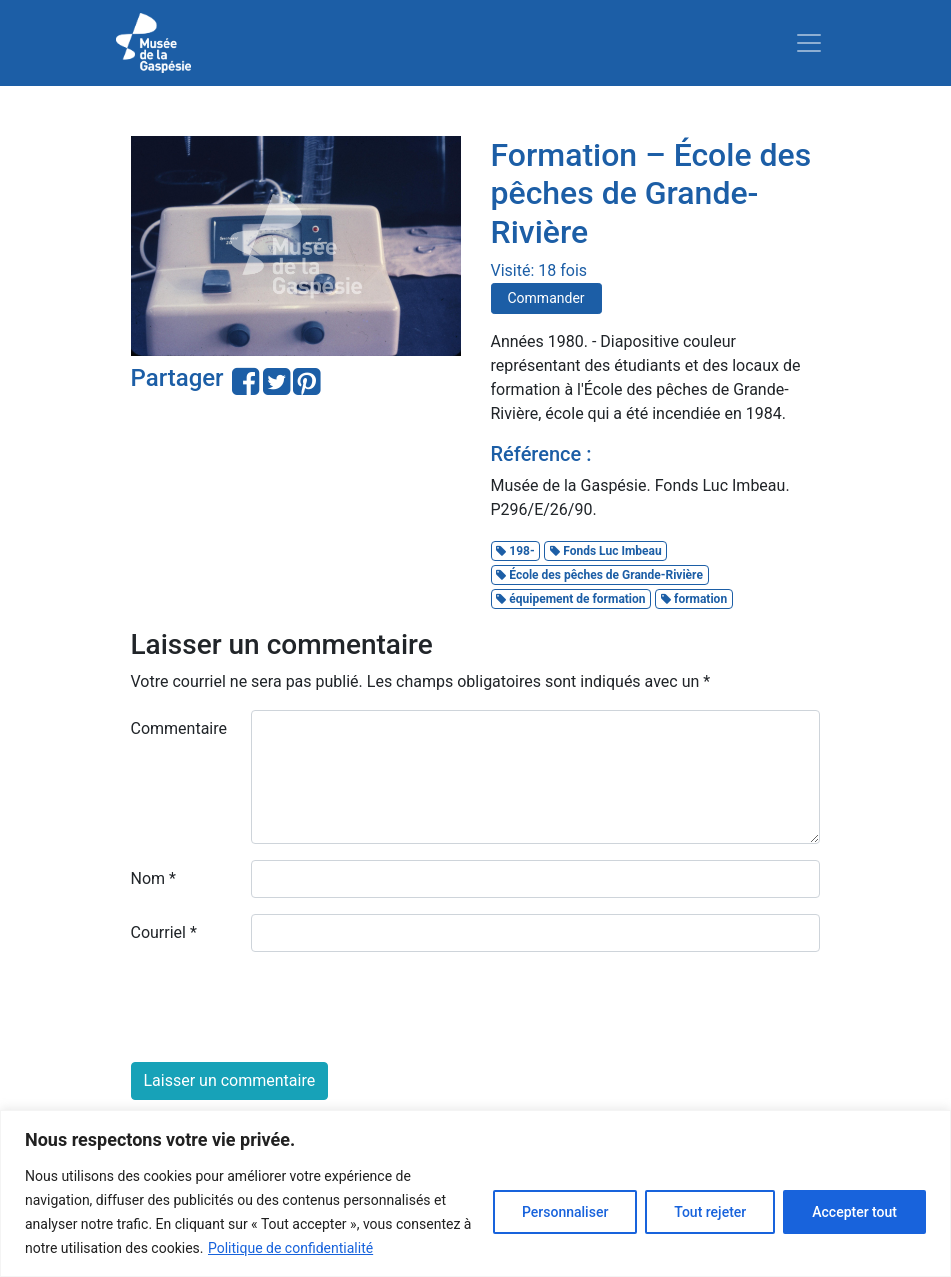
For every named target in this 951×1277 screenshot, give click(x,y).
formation (694, 599)
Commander (546, 298)
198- (515, 551)
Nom (153, 878)
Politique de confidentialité (290, 1248)
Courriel (164, 932)
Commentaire (179, 728)
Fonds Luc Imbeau (605, 551)
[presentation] (283, 1007)
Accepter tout (854, 1212)
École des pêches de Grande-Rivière (599, 575)
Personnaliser (565, 1212)
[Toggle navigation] (809, 43)
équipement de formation (570, 599)
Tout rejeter (710, 1212)
